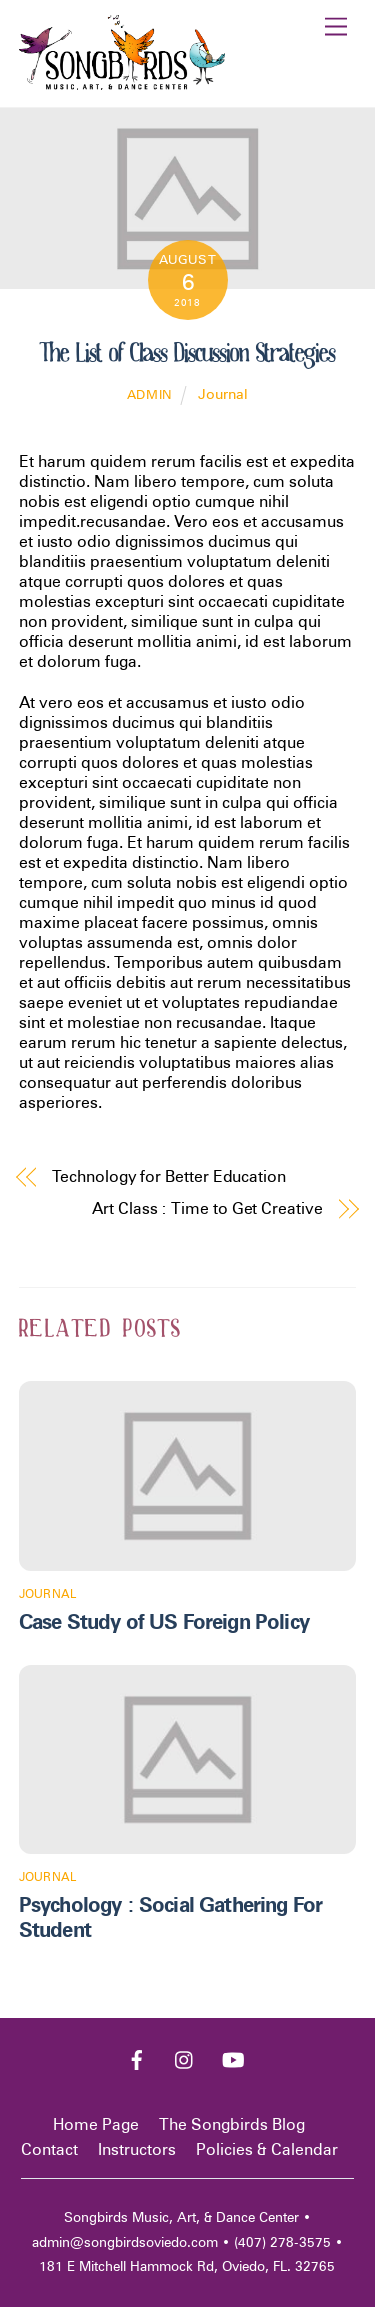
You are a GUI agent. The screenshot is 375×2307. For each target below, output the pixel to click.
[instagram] (185, 2057)
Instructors (137, 2149)
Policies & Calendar (267, 2149)
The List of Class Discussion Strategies (187, 353)
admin (150, 394)
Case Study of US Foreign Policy (164, 1621)
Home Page (96, 2124)
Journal (223, 393)
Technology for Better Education (169, 1176)
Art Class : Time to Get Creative (207, 1208)
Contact (49, 2149)
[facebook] (137, 2057)
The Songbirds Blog (232, 2124)
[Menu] (336, 27)
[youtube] (233, 2057)
